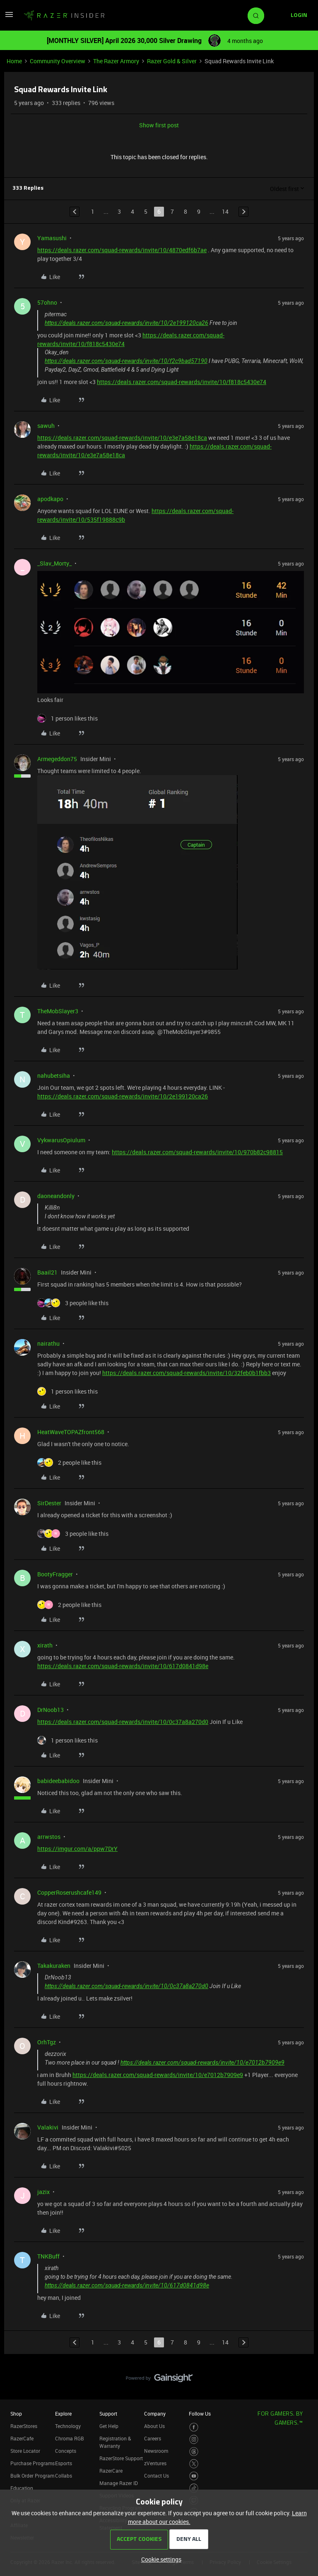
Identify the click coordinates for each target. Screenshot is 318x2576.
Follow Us (200, 2413)
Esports (63, 2463)
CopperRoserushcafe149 (69, 1892)
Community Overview (57, 61)
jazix (43, 2192)
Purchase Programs (32, 2463)
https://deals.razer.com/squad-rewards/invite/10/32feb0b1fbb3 (186, 1373)
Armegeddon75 (57, 759)
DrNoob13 (50, 1710)
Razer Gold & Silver (172, 61)
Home (14, 61)
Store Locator (25, 2450)
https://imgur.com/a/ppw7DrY (77, 1849)
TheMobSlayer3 (57, 1011)
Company (155, 2413)
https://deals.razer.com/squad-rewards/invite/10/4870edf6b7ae (122, 250)
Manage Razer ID (118, 2483)
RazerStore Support (121, 2458)
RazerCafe (22, 2438)
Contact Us (156, 2475)
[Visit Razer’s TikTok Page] (194, 2488)
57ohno (47, 302)
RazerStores (23, 2426)
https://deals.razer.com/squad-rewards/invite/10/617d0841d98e (122, 1666)
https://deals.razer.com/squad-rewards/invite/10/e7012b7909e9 (202, 2062)
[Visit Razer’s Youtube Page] (194, 2476)
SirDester (49, 1503)
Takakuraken (53, 1966)
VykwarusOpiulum (61, 1140)
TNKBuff (48, 2256)
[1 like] (67, 718)
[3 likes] (72, 1303)
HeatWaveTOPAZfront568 (70, 1432)
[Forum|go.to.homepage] (64, 15)
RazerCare (111, 2470)
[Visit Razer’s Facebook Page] (194, 2427)
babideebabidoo (58, 1781)
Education (21, 2488)
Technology (68, 2426)
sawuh (46, 426)
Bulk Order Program (32, 2475)
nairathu (48, 1343)
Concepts (65, 2450)
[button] (9, 17)
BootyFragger (55, 1574)
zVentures (155, 2463)
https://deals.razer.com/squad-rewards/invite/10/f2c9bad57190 (126, 361)
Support (108, 2413)
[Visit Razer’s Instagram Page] (194, 2439)
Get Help (108, 2426)
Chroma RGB (69, 2438)
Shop (16, 2413)
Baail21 (47, 1272)
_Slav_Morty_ (54, 563)
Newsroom (156, 2450)
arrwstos (48, 1837)
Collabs (63, 2475)
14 (225, 211)
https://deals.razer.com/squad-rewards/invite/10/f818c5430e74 (181, 382)
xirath (45, 1645)
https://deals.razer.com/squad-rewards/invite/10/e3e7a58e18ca (122, 438)
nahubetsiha (53, 1075)
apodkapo (50, 499)
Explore (63, 2413)
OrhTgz (46, 2042)
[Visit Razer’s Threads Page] (194, 2452)
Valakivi (47, 2127)
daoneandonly (56, 1196)
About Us (154, 2426)
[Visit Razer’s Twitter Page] (194, 2464)
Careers (152, 2438)
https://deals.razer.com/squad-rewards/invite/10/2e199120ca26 (126, 323)
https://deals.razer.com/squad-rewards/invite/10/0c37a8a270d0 (122, 1722)
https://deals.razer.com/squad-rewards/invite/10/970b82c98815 (197, 1152)
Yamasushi (52, 238)
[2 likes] (69, 1462)
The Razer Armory (116, 61)
